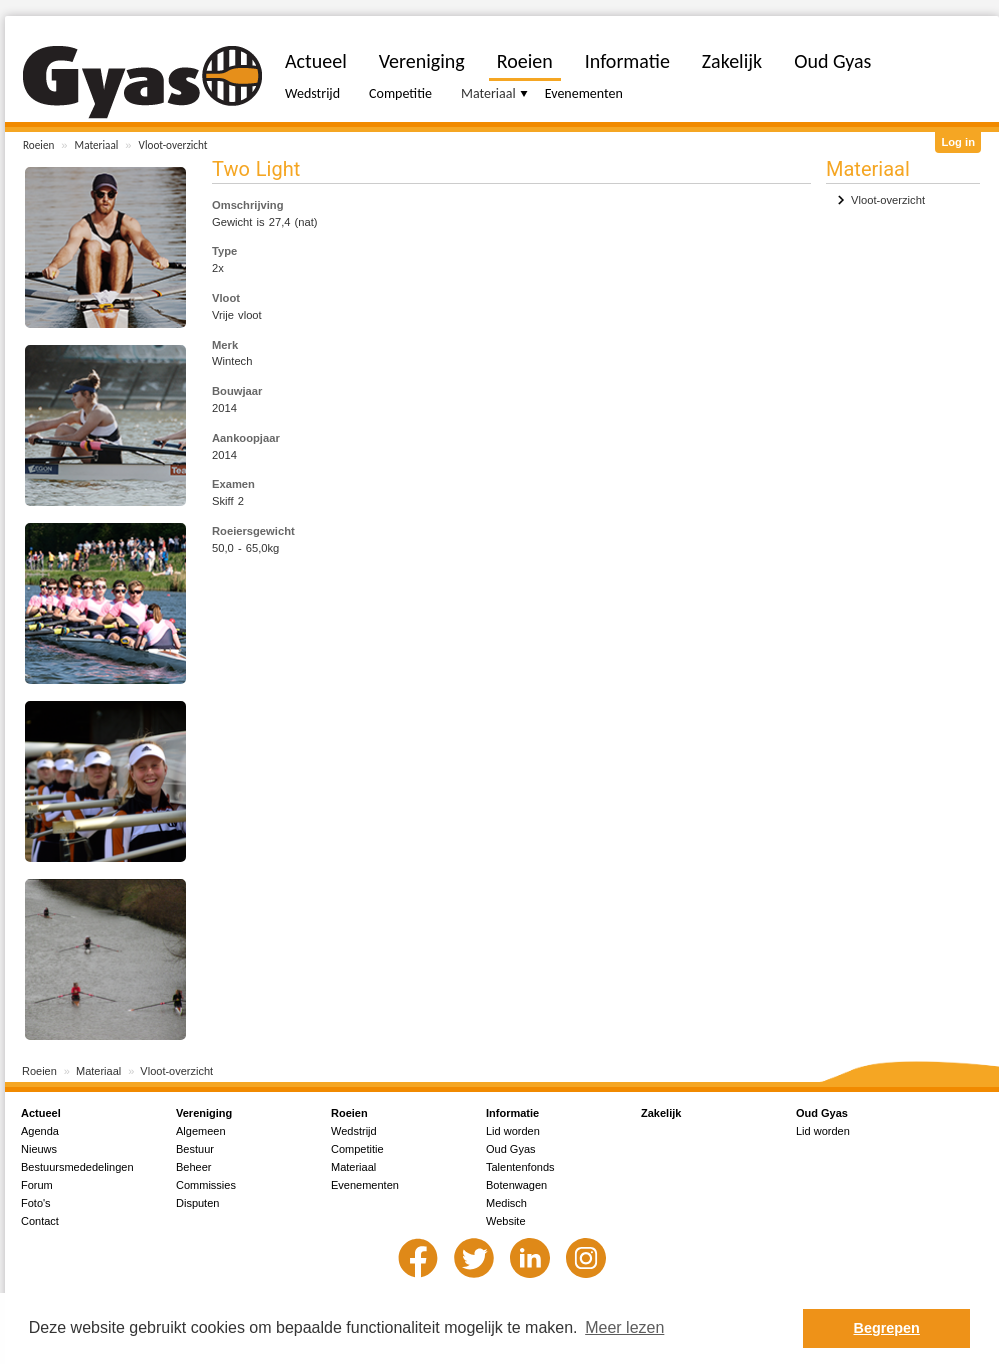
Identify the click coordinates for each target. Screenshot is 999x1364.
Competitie (400, 93)
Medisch (506, 1203)
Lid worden (513, 1131)
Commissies (206, 1185)
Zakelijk (732, 61)
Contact (40, 1221)
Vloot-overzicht (173, 145)
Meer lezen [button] (624, 1327)
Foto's (36, 1203)
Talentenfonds (520, 1167)
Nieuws (39, 1149)
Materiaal (97, 145)
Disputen (197, 1203)
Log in (958, 142)
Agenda (40, 1131)
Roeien (38, 145)
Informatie (627, 61)
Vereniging (422, 61)
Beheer (193, 1167)
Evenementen (584, 93)
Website (506, 1221)
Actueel (316, 61)
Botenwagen (516, 1185)
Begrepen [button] (887, 1328)
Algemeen (201, 1131)
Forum (37, 1185)
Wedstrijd (312, 93)
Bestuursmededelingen (77, 1167)
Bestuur (195, 1149)
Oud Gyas (832, 61)
